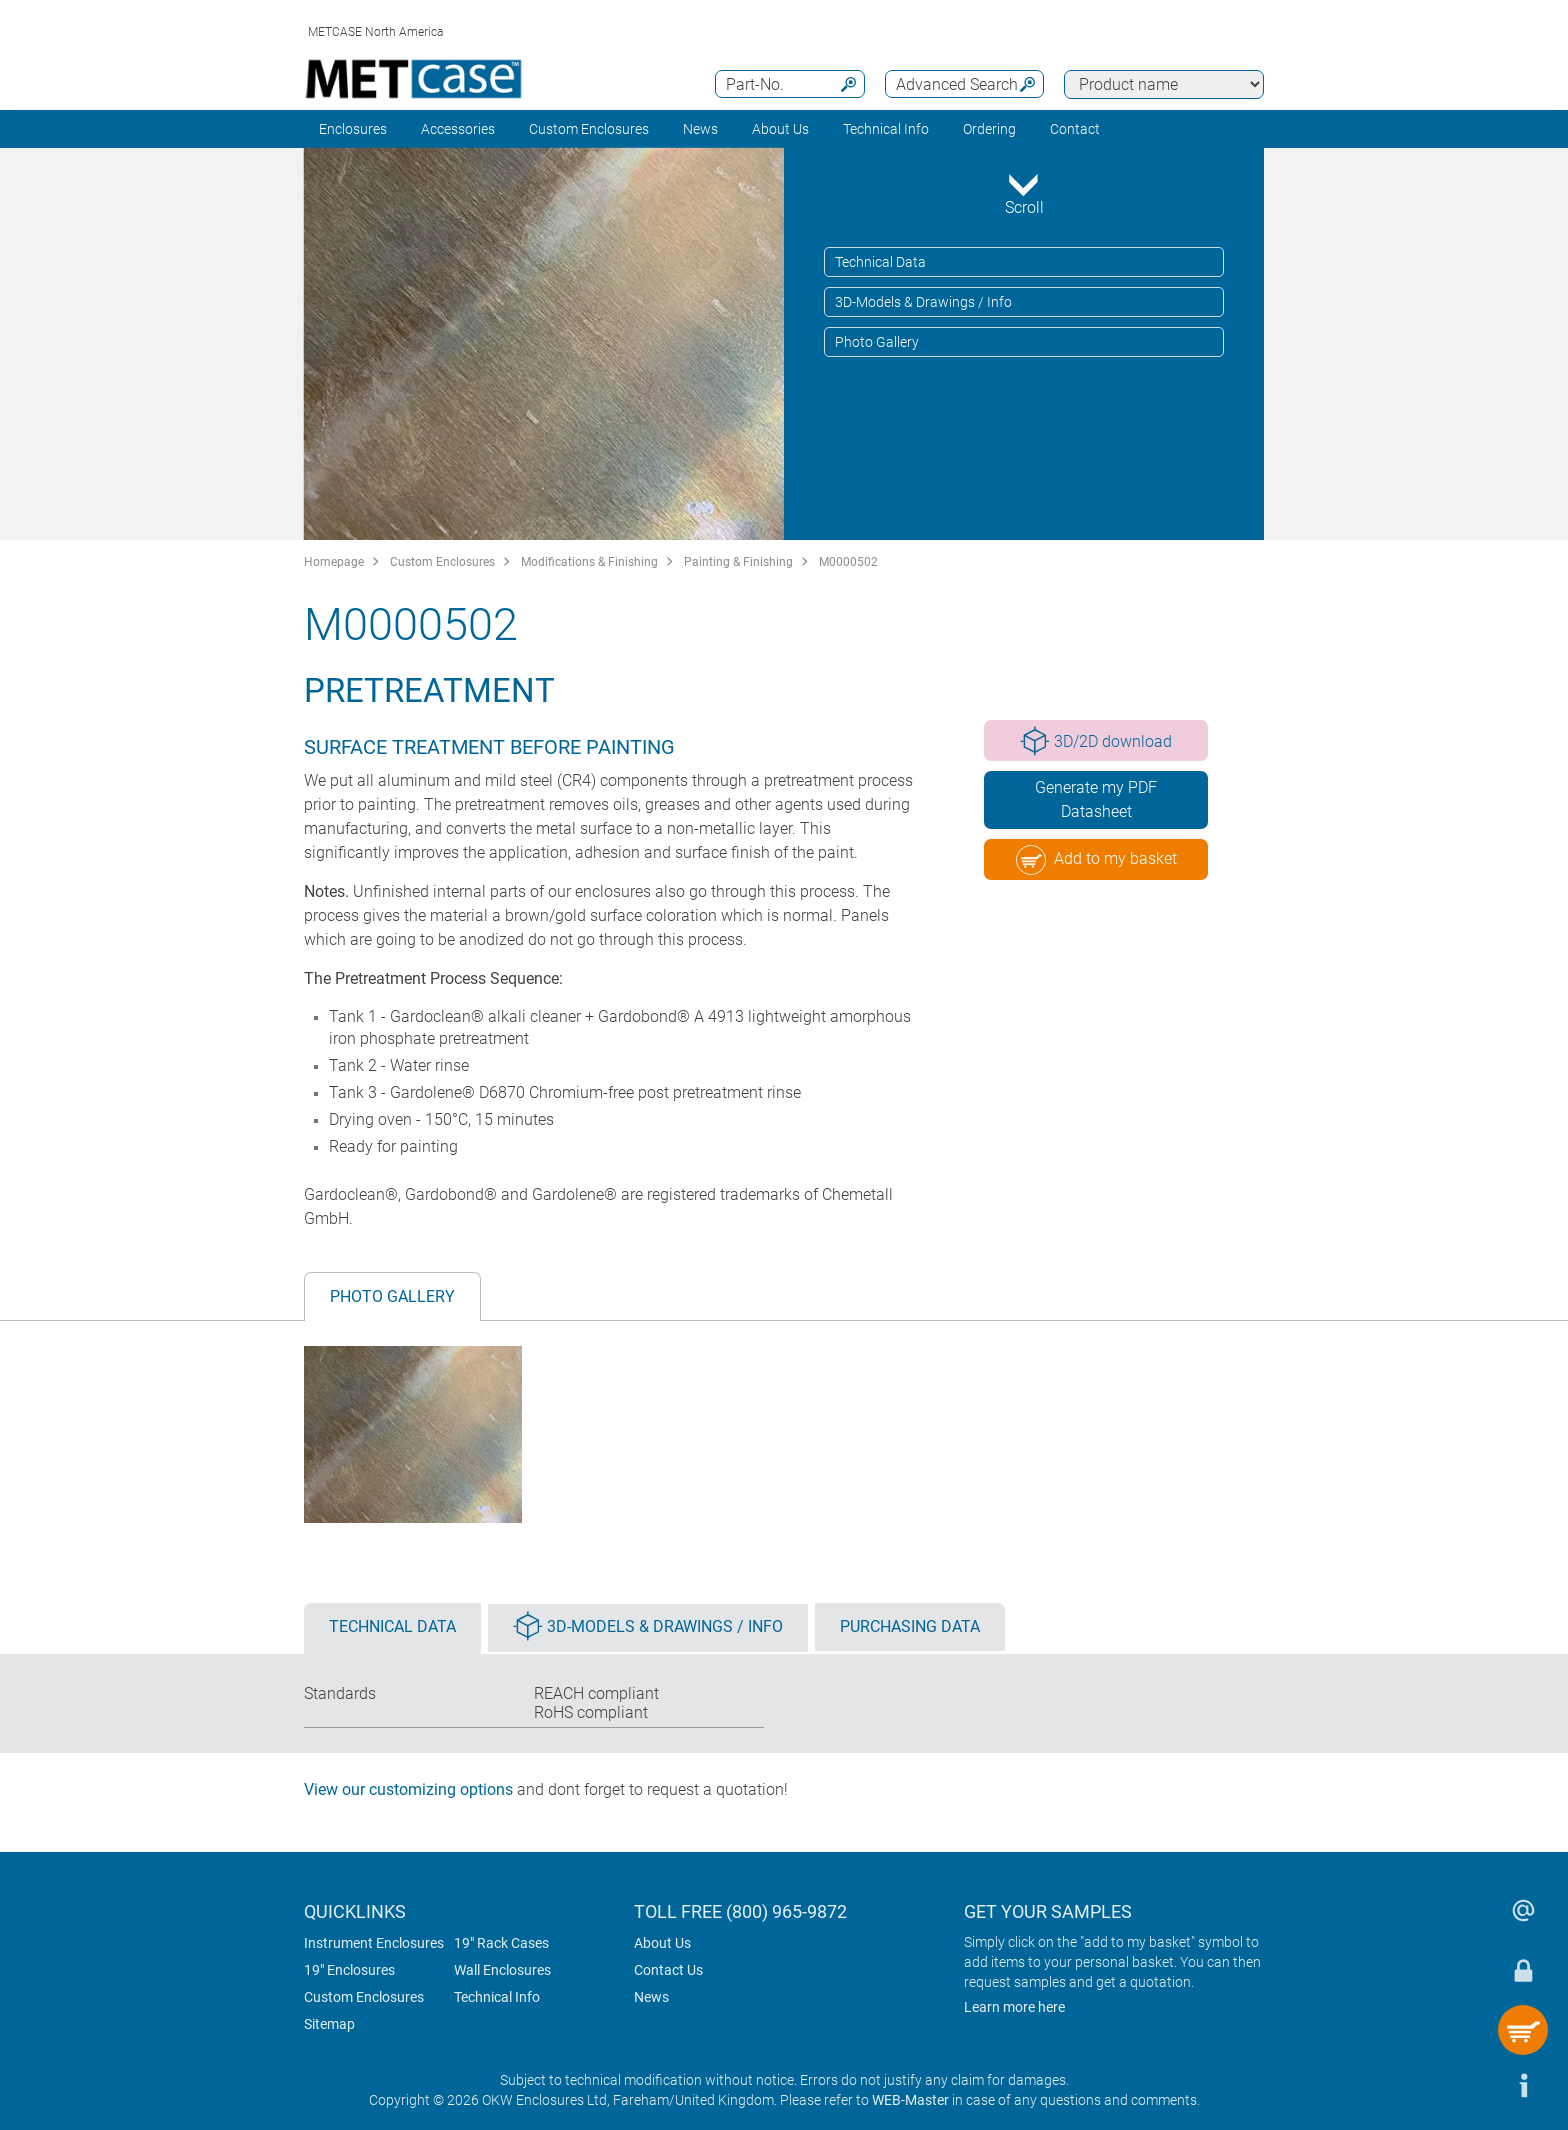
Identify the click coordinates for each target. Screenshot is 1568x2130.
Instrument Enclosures (374, 1943)
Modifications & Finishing (589, 562)
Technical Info (497, 1997)
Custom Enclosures (589, 129)
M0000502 (848, 562)
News (700, 129)
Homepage (334, 562)
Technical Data (880, 262)
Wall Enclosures (502, 1970)
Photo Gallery (877, 342)
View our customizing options (408, 1789)
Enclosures (353, 129)
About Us (662, 1943)
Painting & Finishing (738, 562)
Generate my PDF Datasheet (1096, 799)
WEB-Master (910, 2100)
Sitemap (329, 2024)
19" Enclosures (349, 1970)
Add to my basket (1096, 860)
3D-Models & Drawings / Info (923, 302)
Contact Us (668, 1970)
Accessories (458, 129)
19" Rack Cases (501, 1943)
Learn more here (1014, 2007)
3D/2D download (1096, 741)
